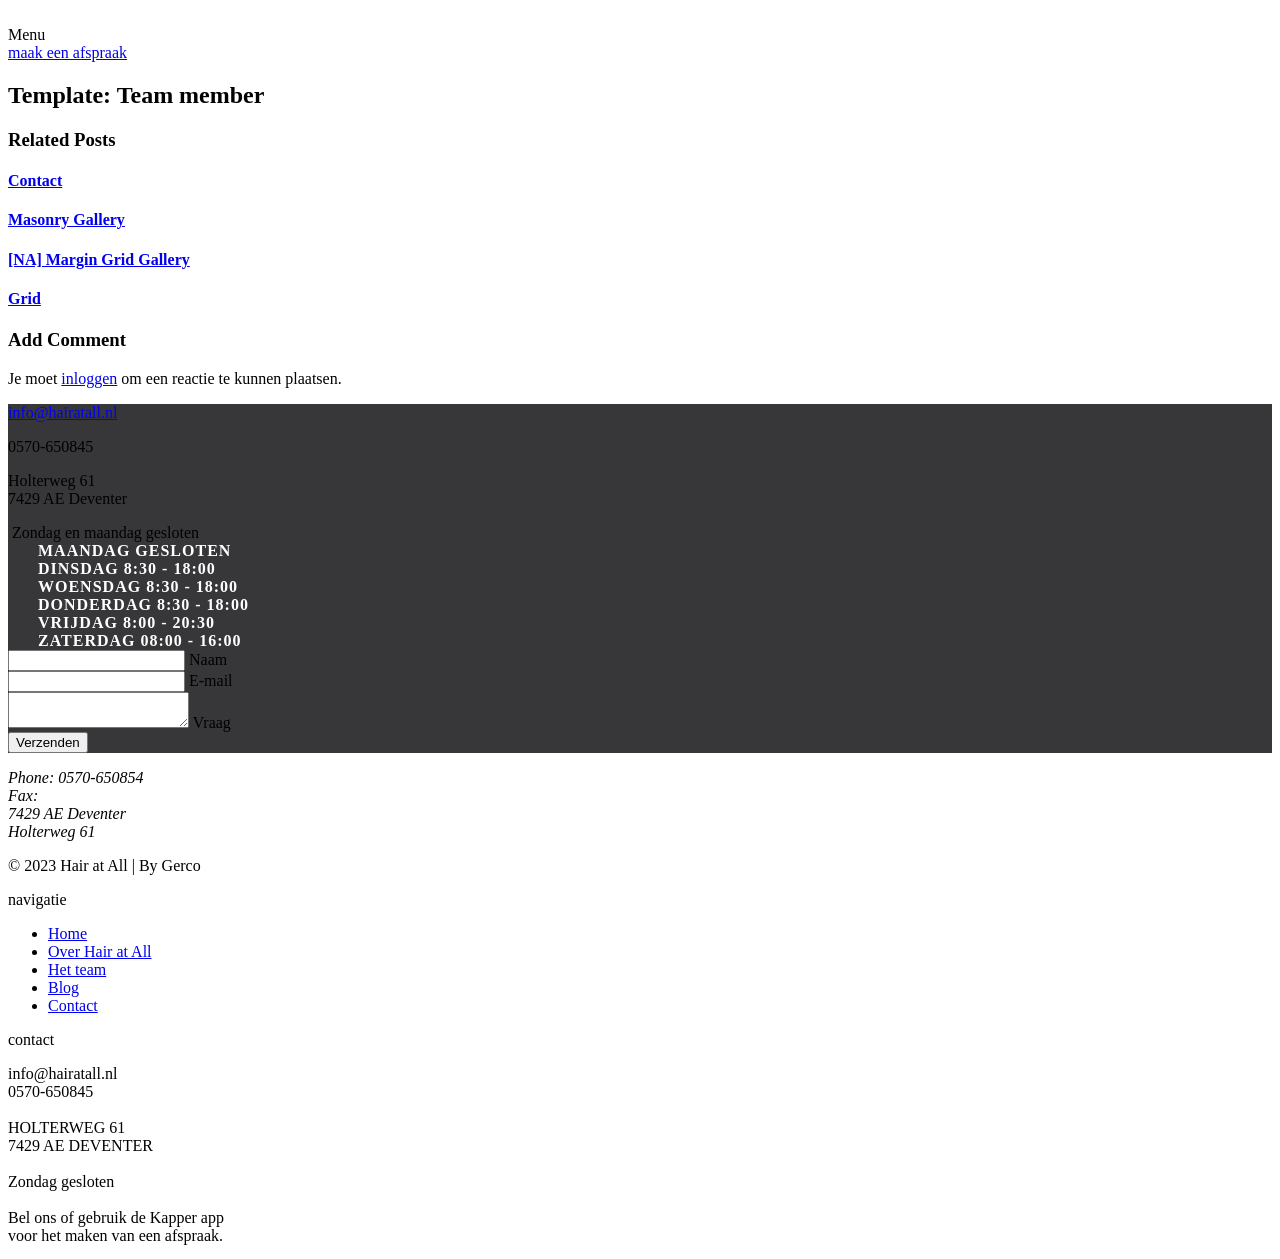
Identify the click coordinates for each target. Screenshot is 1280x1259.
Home (67, 939)
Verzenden (48, 748)
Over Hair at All (100, 957)
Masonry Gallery (66, 219)
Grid (24, 298)
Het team (77, 975)
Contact (35, 180)
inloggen (89, 378)
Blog (63, 993)
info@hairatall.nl (62, 412)
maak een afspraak (67, 52)
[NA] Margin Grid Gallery (99, 259)
